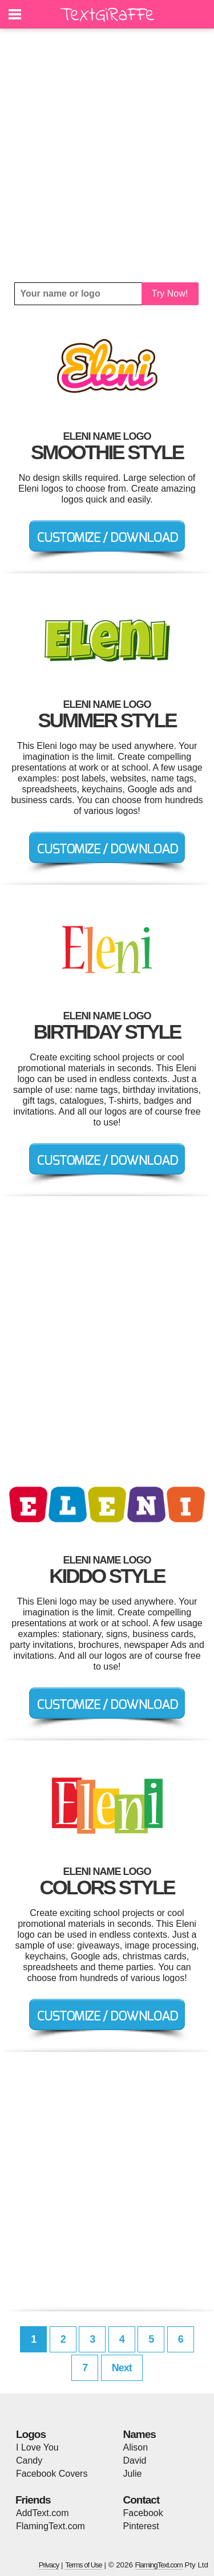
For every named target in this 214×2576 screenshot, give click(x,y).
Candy (29, 2460)
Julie (132, 2473)
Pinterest (141, 2526)
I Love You (37, 2447)
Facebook (143, 2513)
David (135, 2460)
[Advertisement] (107, 155)
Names (139, 2434)
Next (122, 2368)
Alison (135, 2447)
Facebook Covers (51, 2473)
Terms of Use (83, 2565)
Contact (141, 2500)
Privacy (49, 2565)
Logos (31, 2434)
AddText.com (42, 2513)
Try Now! (170, 293)
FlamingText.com (50, 2526)
